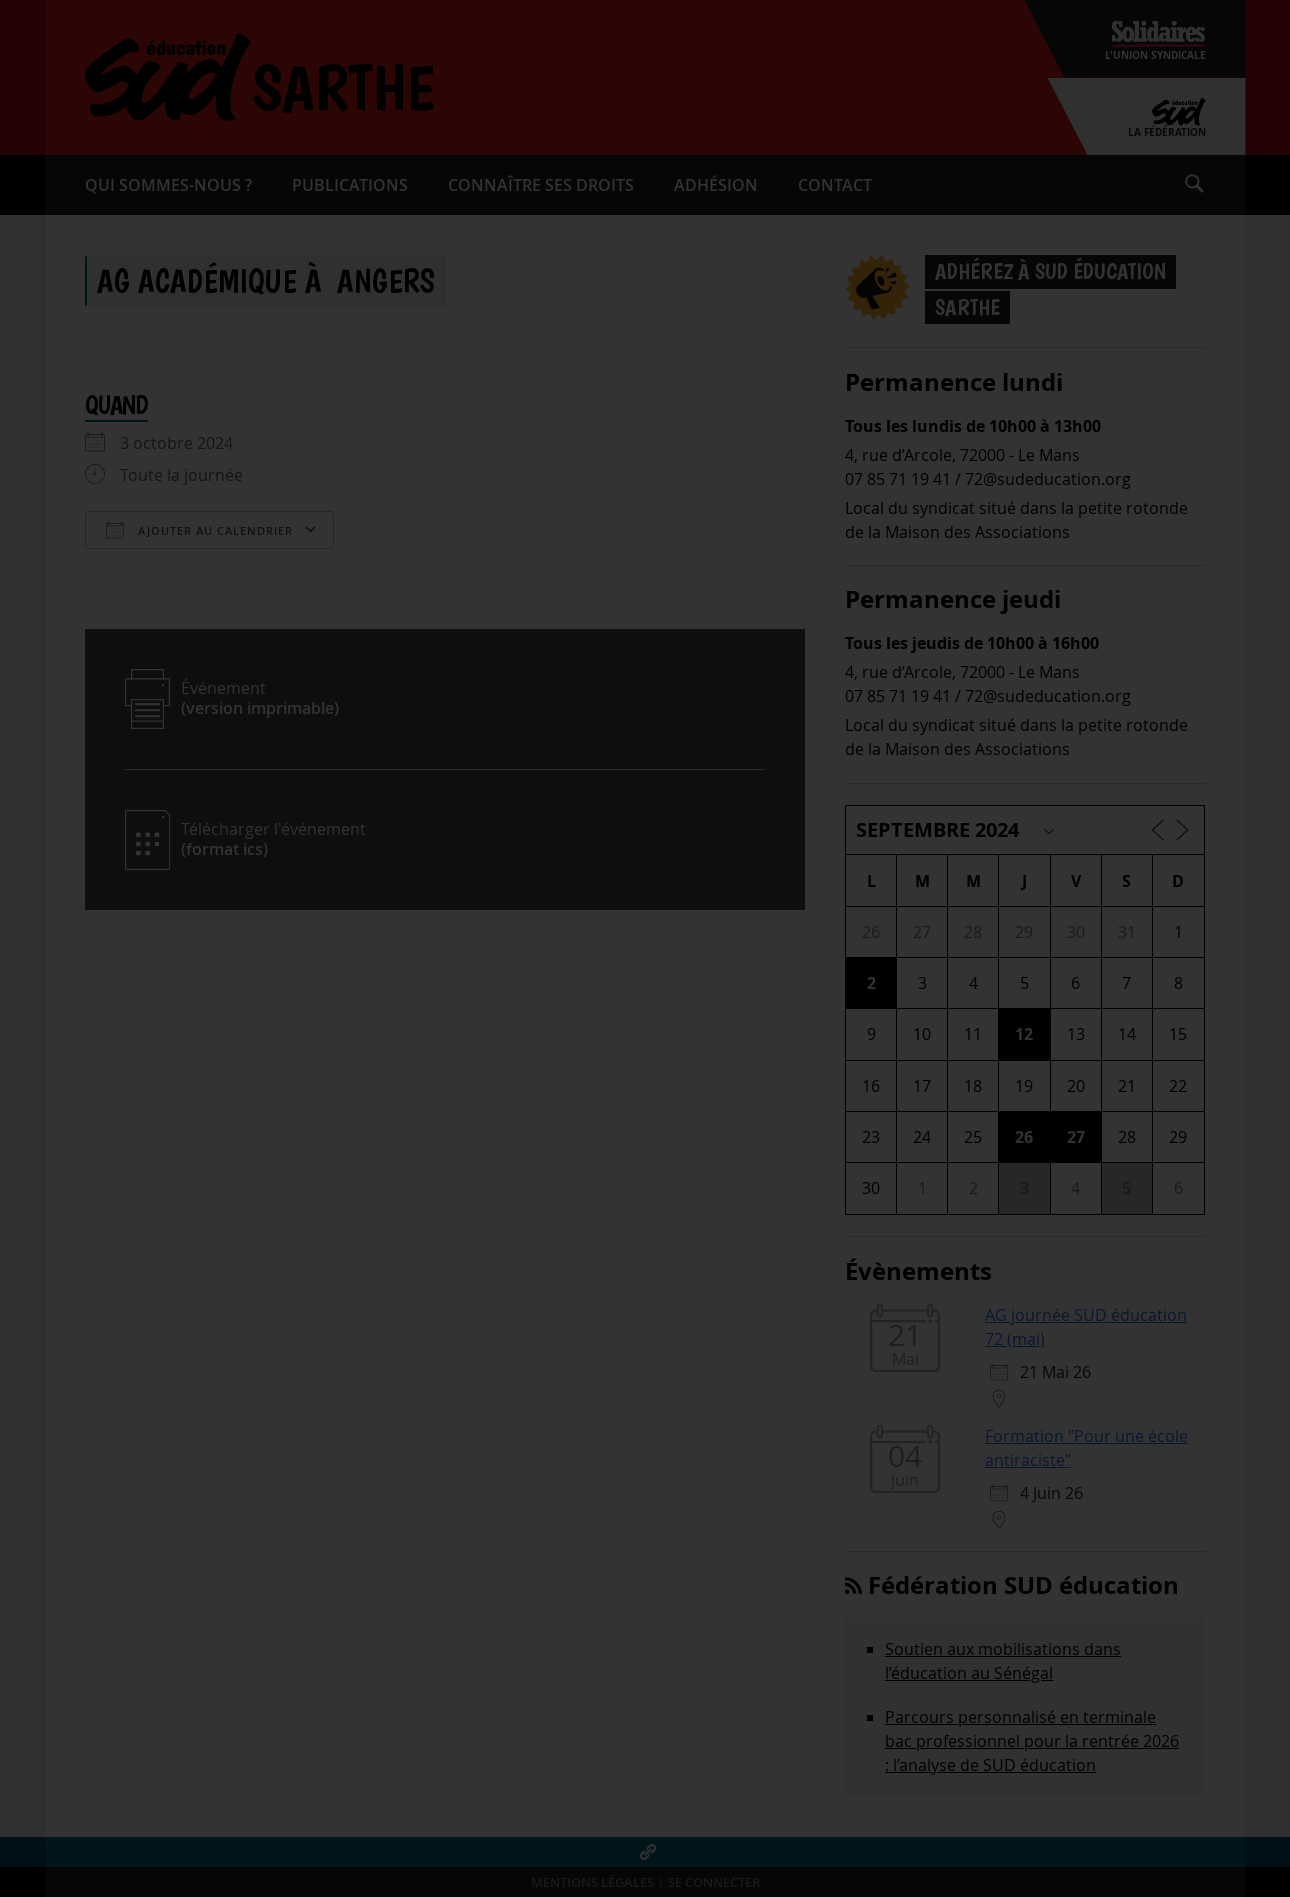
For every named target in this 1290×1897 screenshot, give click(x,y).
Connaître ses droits (541, 185)
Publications (350, 185)
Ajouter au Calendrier (199, 530)
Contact (835, 185)
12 (1024, 1034)
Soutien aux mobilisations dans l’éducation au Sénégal (1003, 1661)
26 (1024, 1137)
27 (1076, 1137)
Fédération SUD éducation (1023, 1585)
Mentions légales (592, 1882)
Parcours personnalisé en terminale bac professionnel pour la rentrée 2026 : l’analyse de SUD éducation (1032, 1741)
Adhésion (716, 185)
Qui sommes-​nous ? (168, 185)
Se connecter (714, 1882)
